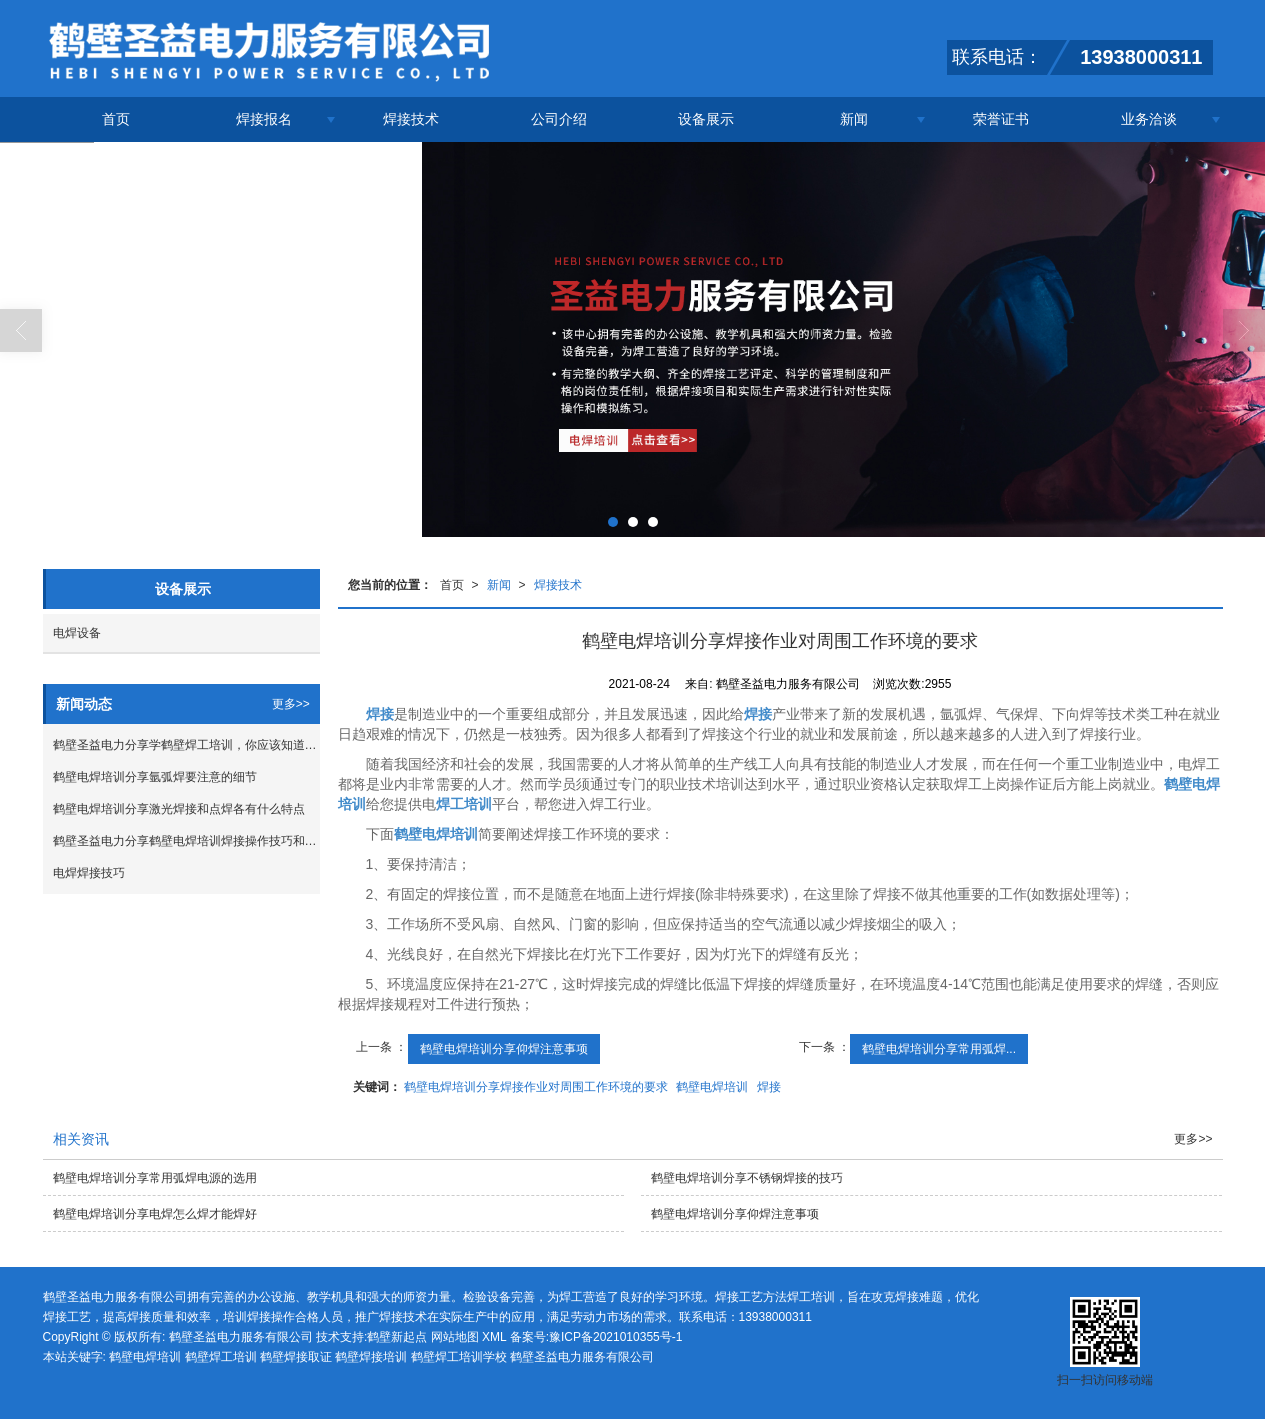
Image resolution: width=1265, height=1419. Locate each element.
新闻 (854, 119)
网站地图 (455, 1337)
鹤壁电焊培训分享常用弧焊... (939, 1049)
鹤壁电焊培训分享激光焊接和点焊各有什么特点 (179, 809)
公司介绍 (559, 119)
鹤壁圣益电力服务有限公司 (241, 1337)
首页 (116, 119)
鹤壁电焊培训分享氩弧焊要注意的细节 (155, 777)
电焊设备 (77, 633)
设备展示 (706, 119)
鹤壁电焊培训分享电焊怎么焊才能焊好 (155, 1214)
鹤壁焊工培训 (221, 1357)
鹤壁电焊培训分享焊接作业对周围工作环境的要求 (536, 1087)
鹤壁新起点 (397, 1337)
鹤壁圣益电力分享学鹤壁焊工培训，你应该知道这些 (186, 745)
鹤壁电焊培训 (712, 1087)
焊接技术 (411, 119)
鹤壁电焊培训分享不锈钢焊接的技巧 (747, 1178)
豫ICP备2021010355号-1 (615, 1337)
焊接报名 (264, 119)
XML (494, 1337)
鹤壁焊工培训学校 (459, 1357)
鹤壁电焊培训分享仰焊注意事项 (504, 1049)
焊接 (769, 1087)
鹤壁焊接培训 (371, 1357)
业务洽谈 (1149, 119)
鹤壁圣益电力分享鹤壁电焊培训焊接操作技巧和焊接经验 (186, 841)
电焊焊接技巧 (89, 873)
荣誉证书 (1001, 119)
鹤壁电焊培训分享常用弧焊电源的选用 (155, 1178)
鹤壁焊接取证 (296, 1357)
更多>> (291, 704)
